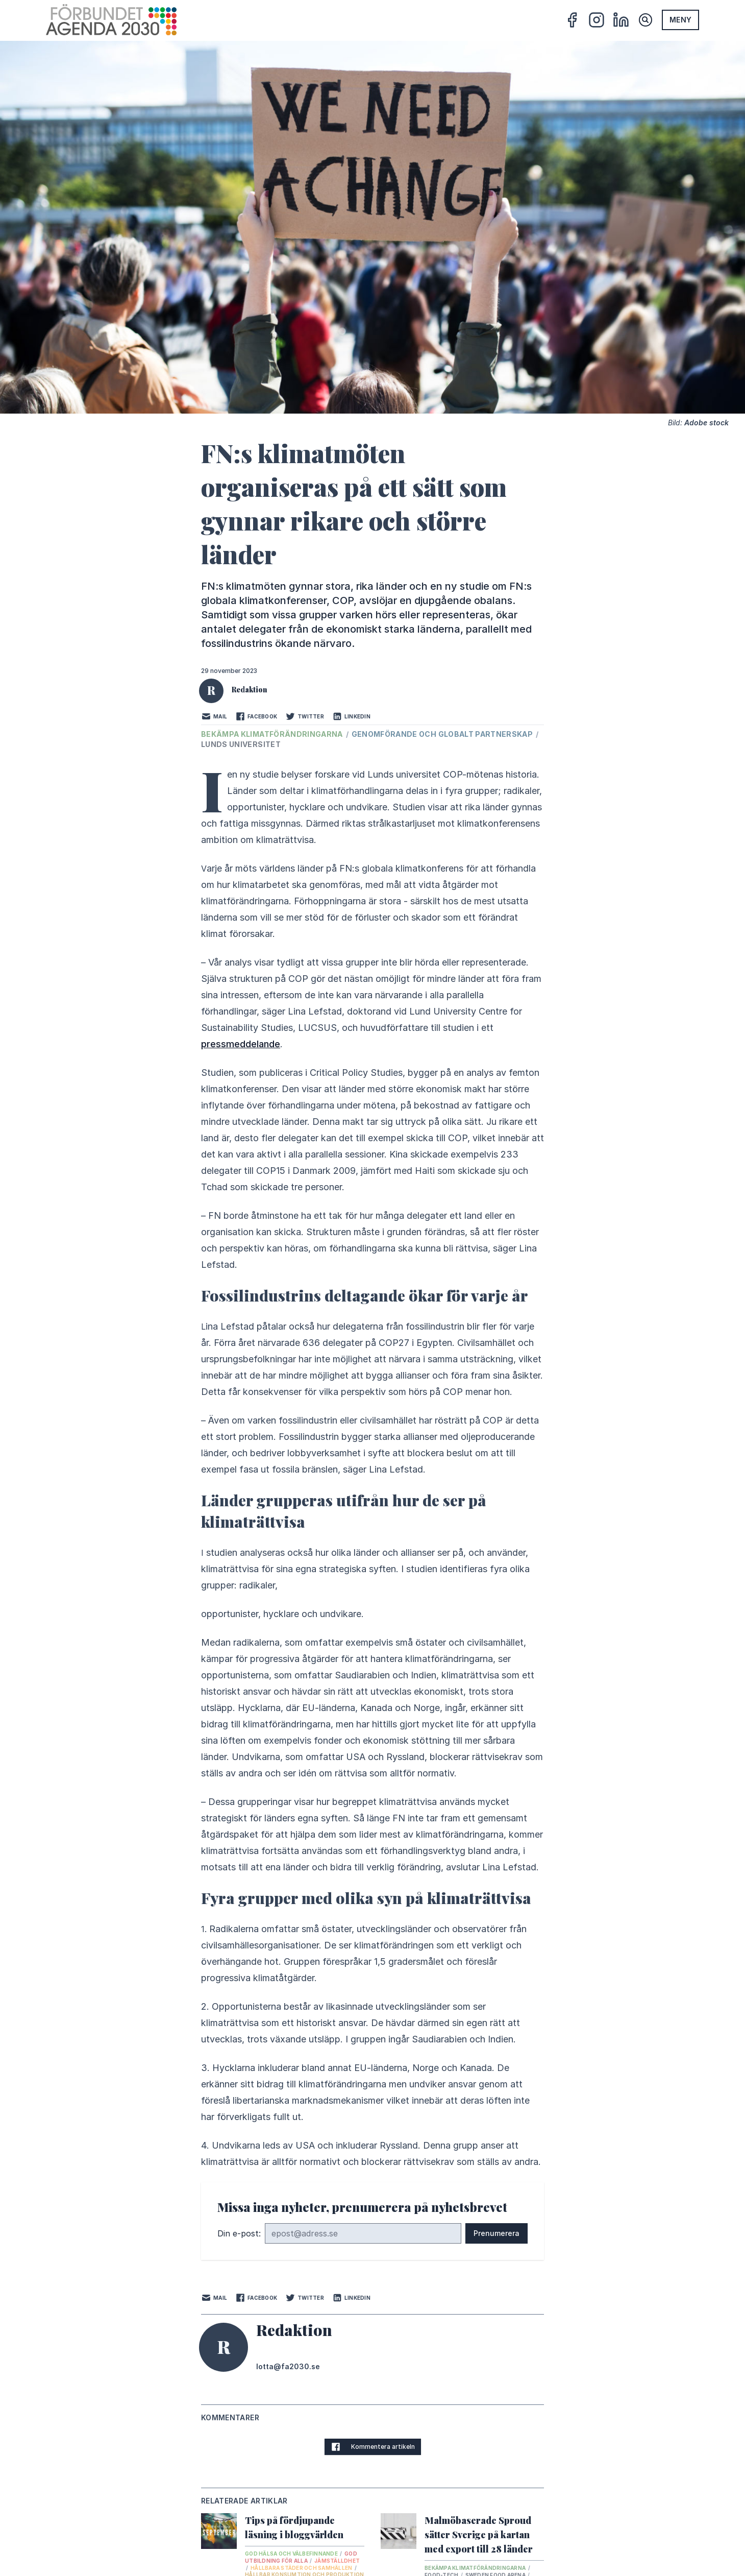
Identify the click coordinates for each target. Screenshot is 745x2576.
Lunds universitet (241, 744)
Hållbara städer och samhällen (302, 2568)
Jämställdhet (337, 2561)
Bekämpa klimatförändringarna (272, 734)
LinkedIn (351, 716)
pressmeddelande (240, 1044)
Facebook (256, 716)
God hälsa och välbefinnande (292, 2553)
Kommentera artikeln (373, 2447)
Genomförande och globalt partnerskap (443, 734)
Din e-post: (239, 2233)
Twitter (304, 716)
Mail (214, 716)
